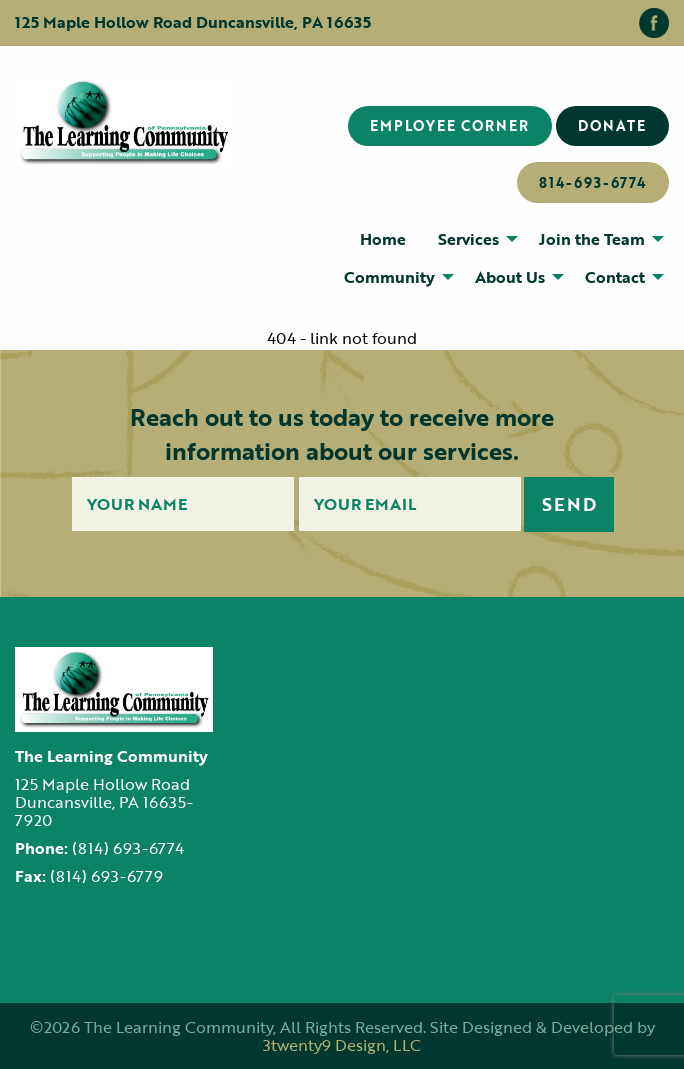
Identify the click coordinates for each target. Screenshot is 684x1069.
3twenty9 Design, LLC (342, 1045)
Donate (612, 125)
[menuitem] (383, 238)
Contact (615, 277)
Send (569, 504)
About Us (510, 277)
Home (383, 239)
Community (389, 277)
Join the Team (592, 239)
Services (468, 239)
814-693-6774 (592, 182)
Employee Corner (449, 125)
